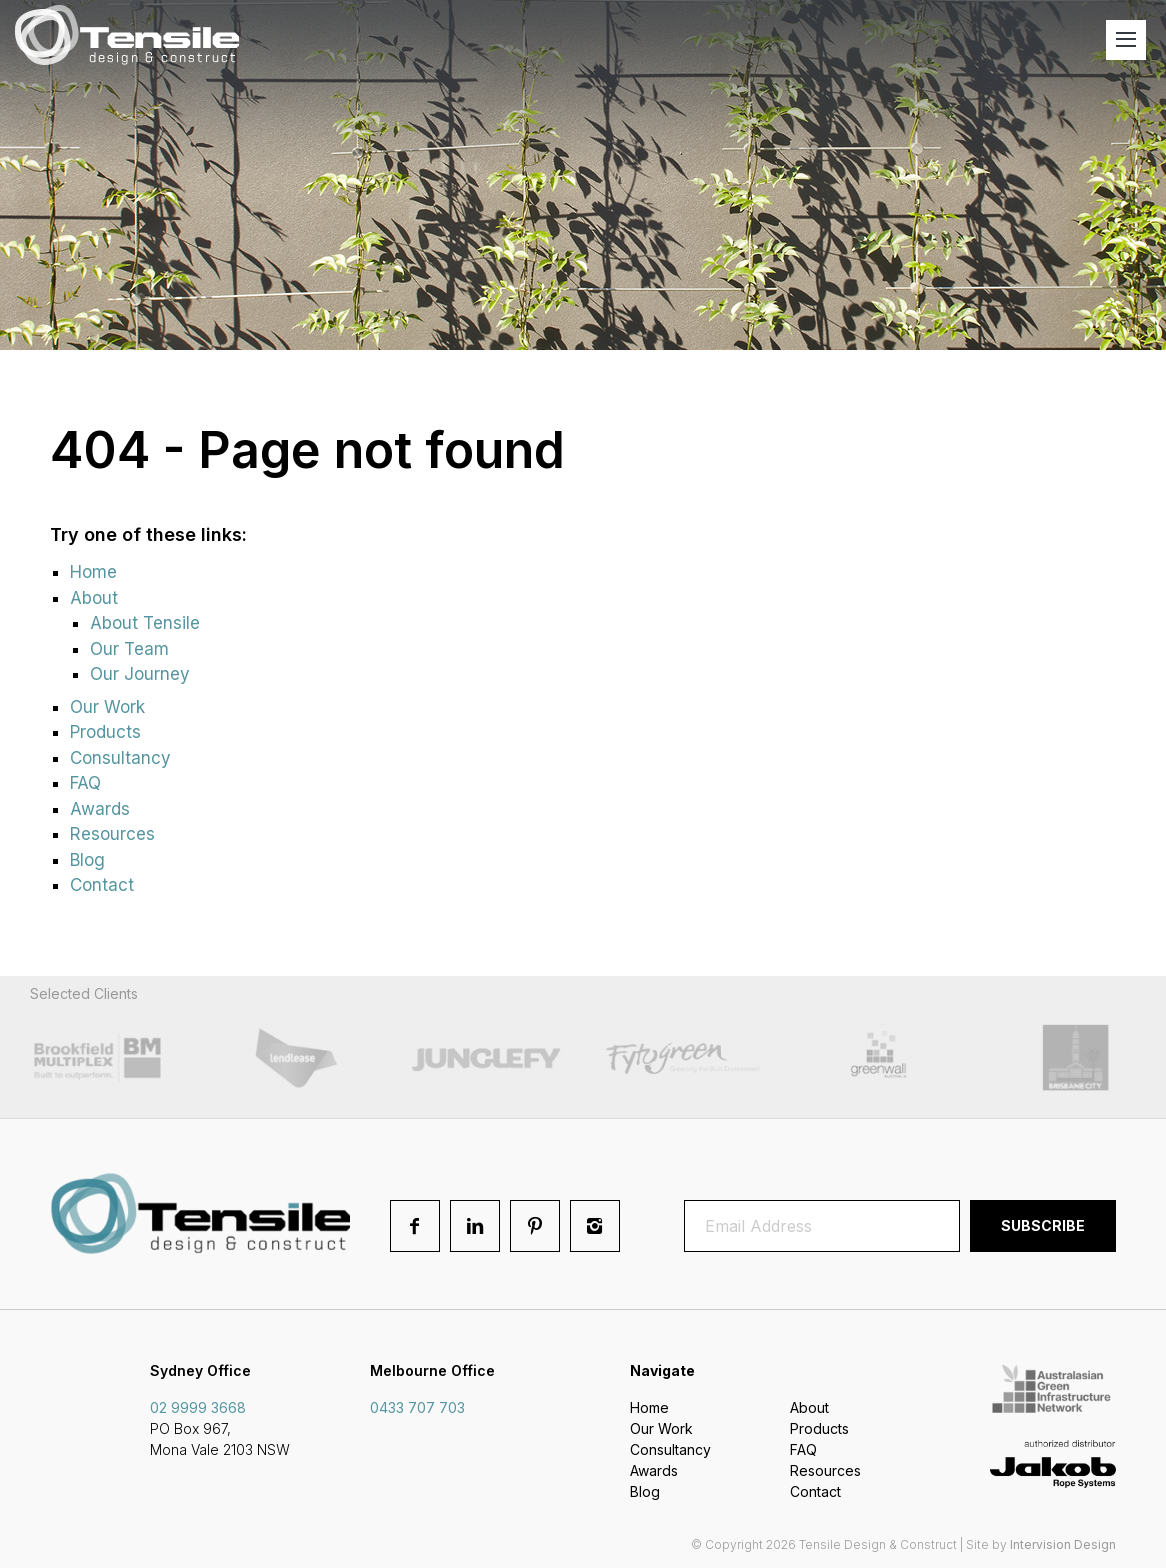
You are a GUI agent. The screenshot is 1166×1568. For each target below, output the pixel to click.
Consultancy (120, 758)
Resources (112, 834)
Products (105, 732)
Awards (100, 809)
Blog (87, 860)
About (94, 598)
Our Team (129, 649)
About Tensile (145, 623)
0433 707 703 (417, 1407)
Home (93, 572)
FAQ (85, 783)
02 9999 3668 (198, 1407)
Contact (102, 885)
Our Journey (140, 674)
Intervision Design (1063, 1544)
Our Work (107, 707)
